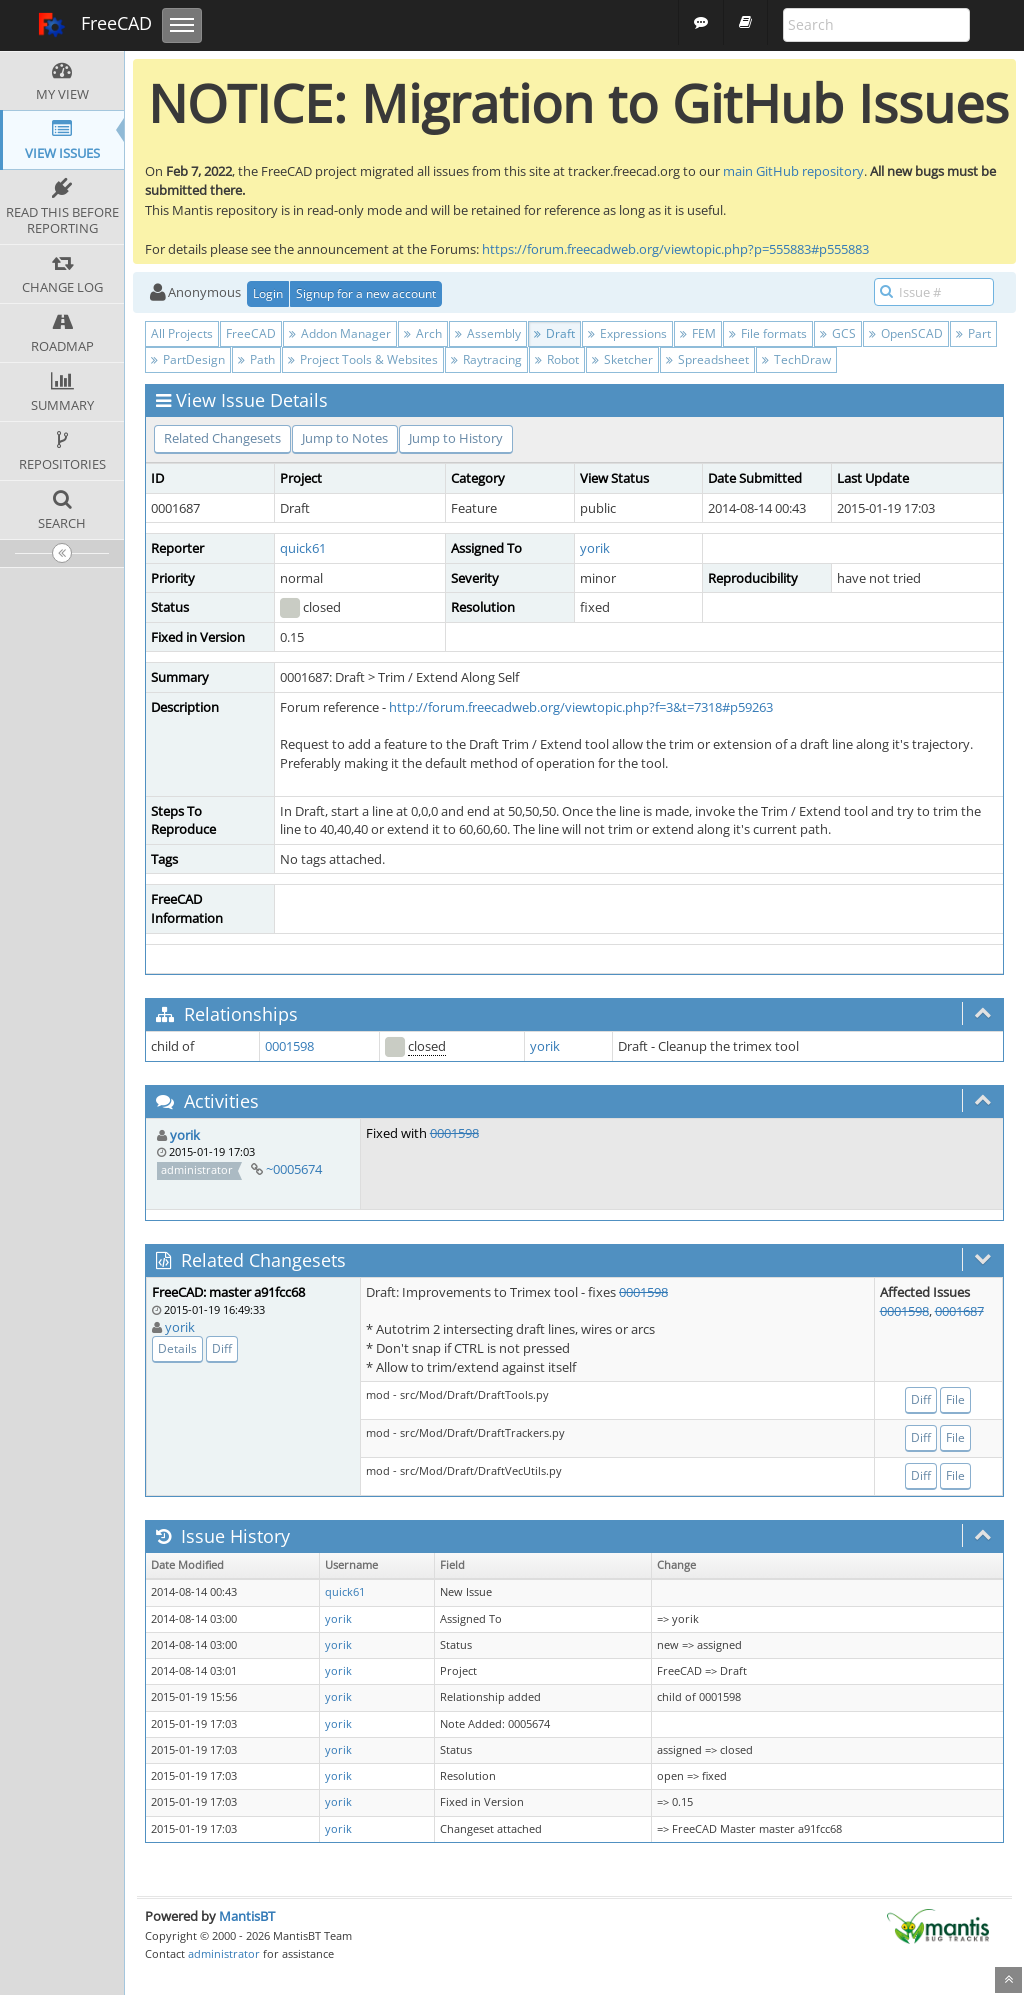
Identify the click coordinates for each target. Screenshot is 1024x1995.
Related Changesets (222, 438)
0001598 (289, 1046)
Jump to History (456, 438)
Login (268, 293)
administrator (224, 1953)
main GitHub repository (793, 171)
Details (177, 1348)
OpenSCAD (906, 333)
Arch (423, 333)
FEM (698, 333)
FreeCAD (94, 25)
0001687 (959, 1311)
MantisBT (247, 1916)
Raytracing (486, 359)
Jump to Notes (345, 438)
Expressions (627, 333)
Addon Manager (340, 333)
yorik (595, 548)
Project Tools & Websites (363, 359)
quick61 (303, 548)
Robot (557, 359)
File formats (768, 333)
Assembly (488, 333)
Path (256, 359)
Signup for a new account (366, 293)
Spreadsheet (707, 359)
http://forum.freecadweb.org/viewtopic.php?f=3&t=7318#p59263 (581, 707)
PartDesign (188, 359)
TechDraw (796, 359)
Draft (554, 333)
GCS (838, 333)
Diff (222, 1348)
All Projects (182, 333)
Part (973, 333)
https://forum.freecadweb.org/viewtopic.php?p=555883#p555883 (675, 249)
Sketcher (622, 359)
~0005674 (294, 1169)
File (955, 1399)
